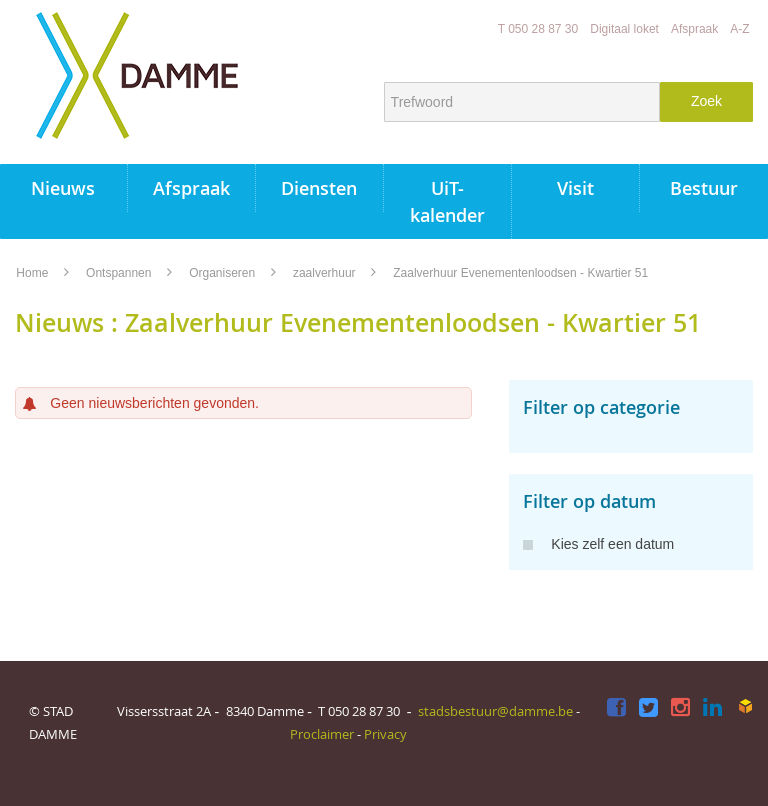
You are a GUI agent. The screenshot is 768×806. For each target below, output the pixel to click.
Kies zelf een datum (598, 544)
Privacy (385, 734)
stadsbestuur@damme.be (495, 711)
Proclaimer (322, 734)
